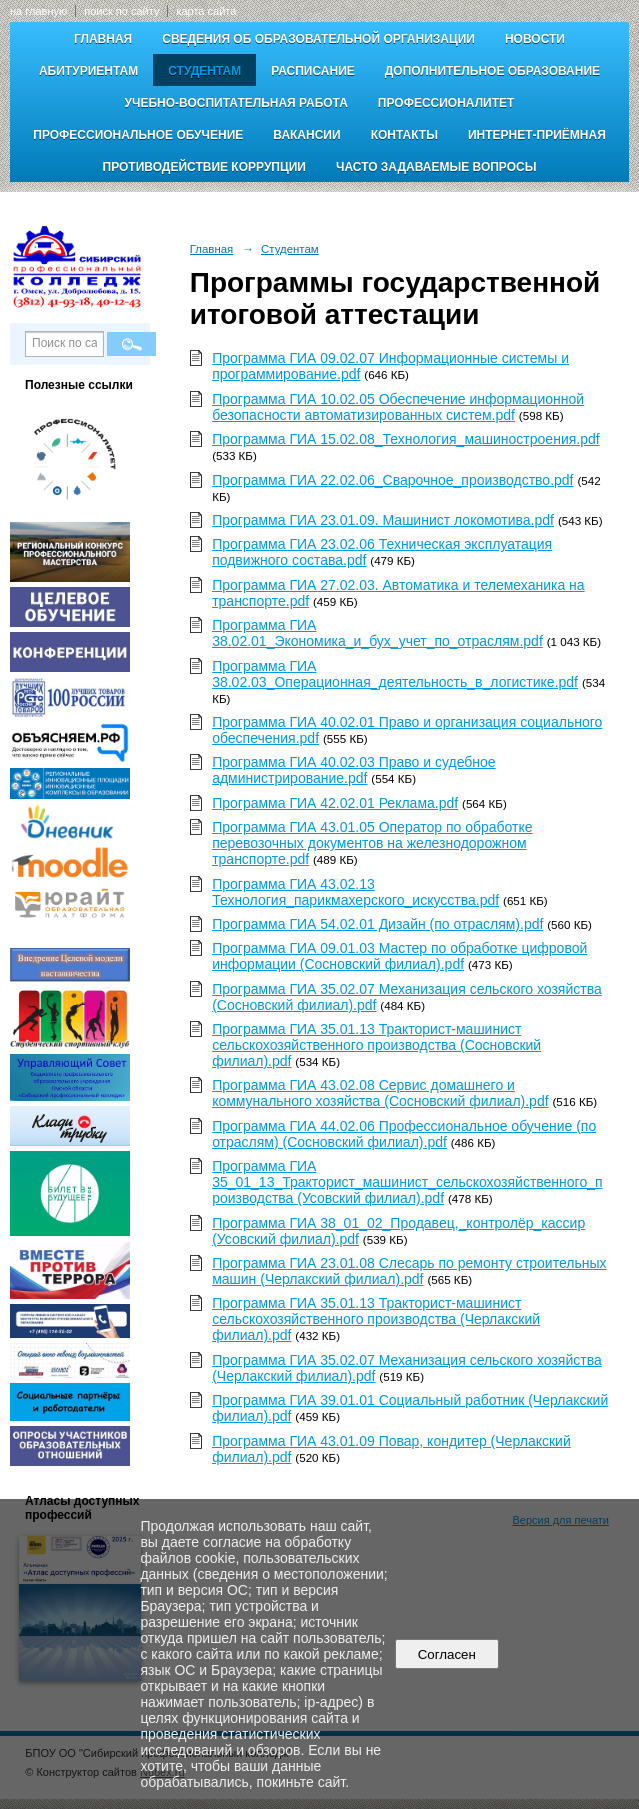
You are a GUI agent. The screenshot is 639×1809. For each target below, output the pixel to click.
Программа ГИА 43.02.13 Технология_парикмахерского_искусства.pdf (355, 892)
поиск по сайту (121, 11)
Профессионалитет (446, 103)
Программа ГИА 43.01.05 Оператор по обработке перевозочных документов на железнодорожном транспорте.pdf (372, 843)
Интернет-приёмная (537, 135)
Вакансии (306, 135)
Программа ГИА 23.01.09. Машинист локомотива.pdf (383, 520)
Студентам (204, 71)
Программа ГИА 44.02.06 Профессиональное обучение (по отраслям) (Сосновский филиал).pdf (404, 1134)
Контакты (404, 135)
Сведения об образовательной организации (318, 39)
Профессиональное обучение (138, 135)
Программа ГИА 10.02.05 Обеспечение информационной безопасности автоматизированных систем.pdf (398, 407)
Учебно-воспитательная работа (236, 103)
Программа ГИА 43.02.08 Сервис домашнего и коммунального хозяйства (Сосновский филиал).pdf (380, 1093)
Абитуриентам (88, 71)
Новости (535, 39)
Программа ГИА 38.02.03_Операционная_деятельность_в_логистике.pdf (395, 674)
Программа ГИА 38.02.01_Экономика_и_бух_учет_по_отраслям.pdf (377, 633)
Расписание (313, 71)
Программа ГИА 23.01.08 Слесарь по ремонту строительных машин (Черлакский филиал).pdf (409, 1271)
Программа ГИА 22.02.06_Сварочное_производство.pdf (392, 480)
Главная (103, 39)
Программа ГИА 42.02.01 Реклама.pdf (335, 803)
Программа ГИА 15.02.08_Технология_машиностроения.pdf (406, 439)
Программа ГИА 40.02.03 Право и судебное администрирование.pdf (353, 770)
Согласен (446, 1654)
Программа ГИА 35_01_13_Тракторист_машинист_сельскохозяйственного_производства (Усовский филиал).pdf (407, 1182)
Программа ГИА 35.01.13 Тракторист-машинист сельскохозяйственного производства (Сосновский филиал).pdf (376, 1045)
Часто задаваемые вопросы (436, 167)
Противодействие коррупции (204, 167)
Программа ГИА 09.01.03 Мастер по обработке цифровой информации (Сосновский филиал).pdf (399, 956)
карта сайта (206, 11)
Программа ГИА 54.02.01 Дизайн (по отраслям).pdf (377, 924)
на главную (38, 11)
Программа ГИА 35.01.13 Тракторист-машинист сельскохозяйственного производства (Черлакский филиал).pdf (376, 1319)
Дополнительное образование (492, 71)
